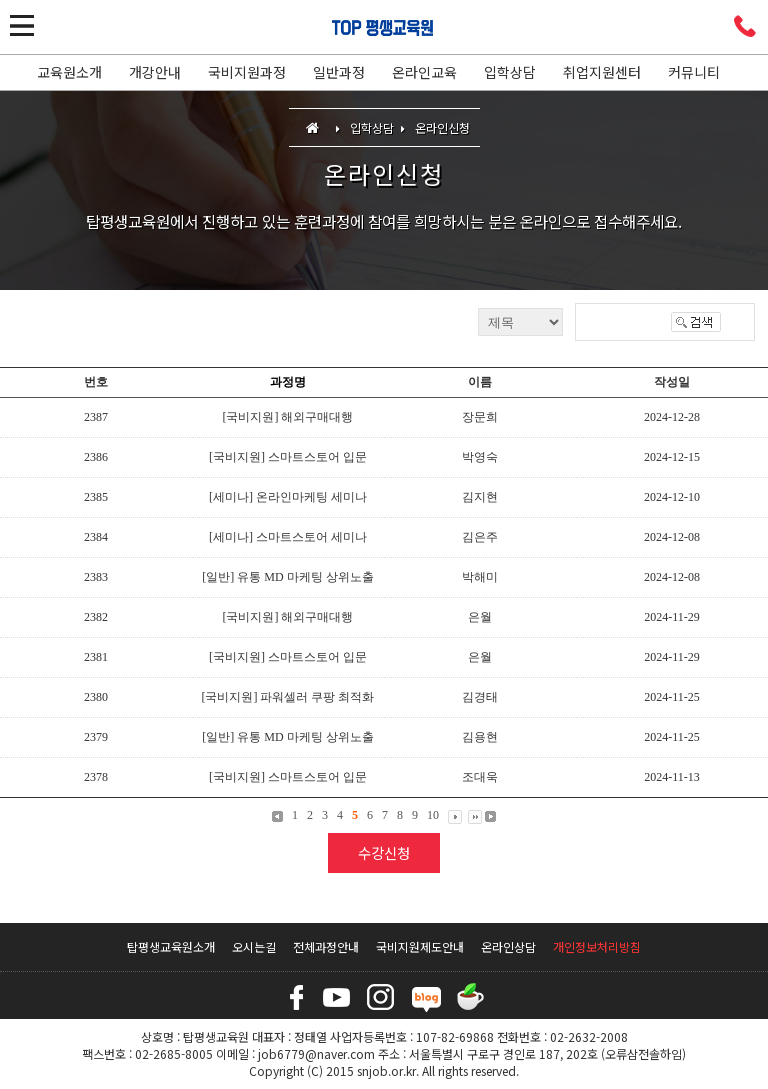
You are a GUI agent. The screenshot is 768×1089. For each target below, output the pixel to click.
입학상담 (510, 72)
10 (433, 815)
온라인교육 (424, 72)
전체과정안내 (326, 946)
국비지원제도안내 (420, 946)
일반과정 (339, 72)
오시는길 (254, 946)
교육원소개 (69, 72)
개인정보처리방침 (597, 946)
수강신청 (384, 852)
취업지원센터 (602, 72)
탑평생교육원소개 (171, 946)
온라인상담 (508, 946)
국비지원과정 (247, 72)
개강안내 (155, 72)
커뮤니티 (694, 72)
